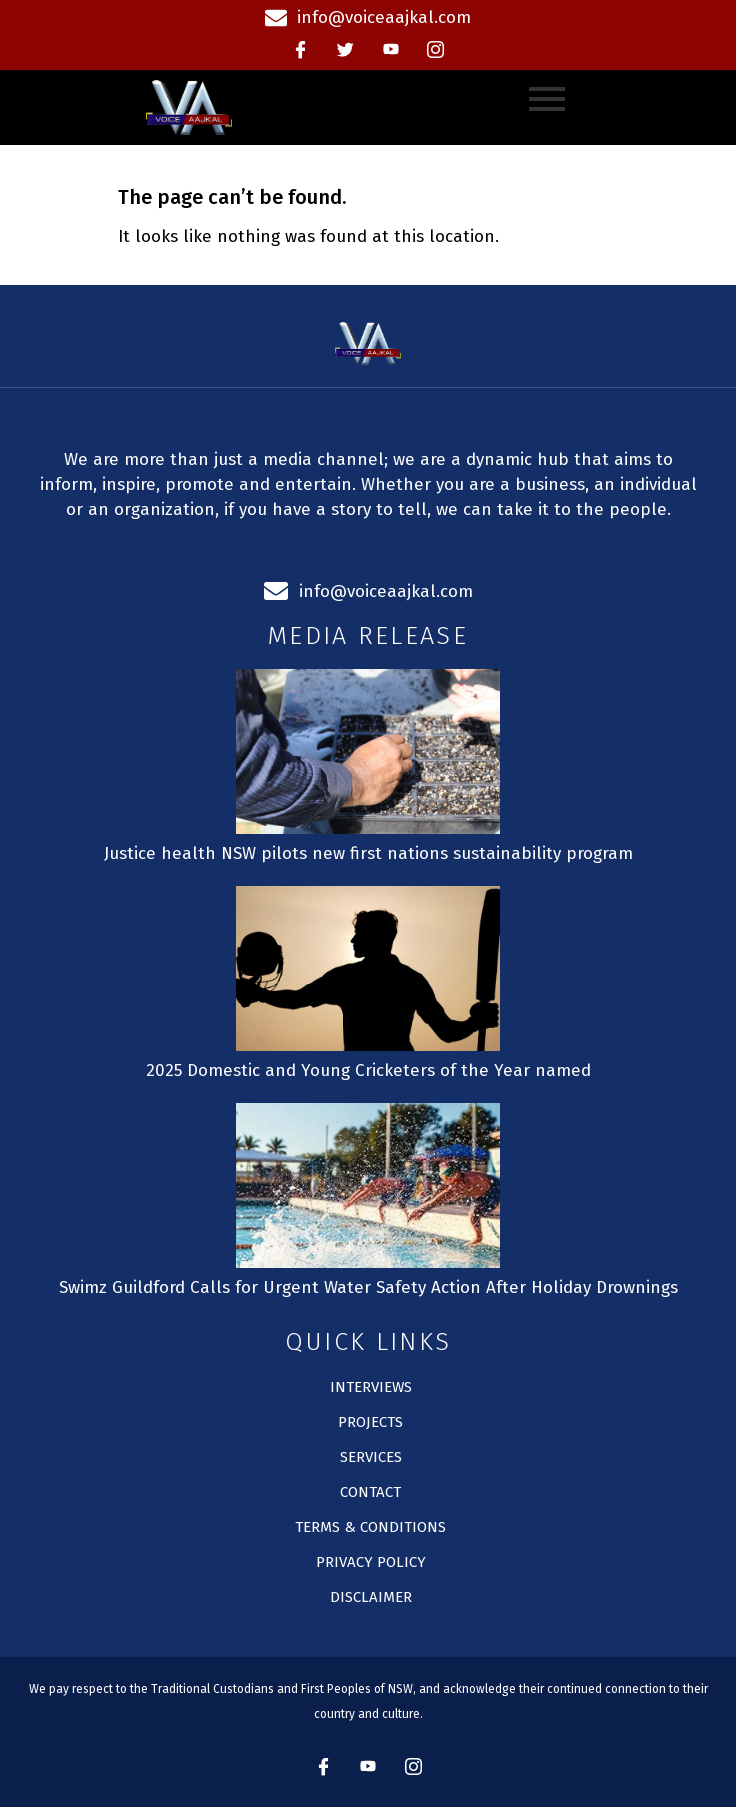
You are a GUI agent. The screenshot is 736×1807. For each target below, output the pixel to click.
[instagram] (436, 50)
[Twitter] (346, 50)
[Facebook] (301, 50)
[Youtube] (391, 50)
